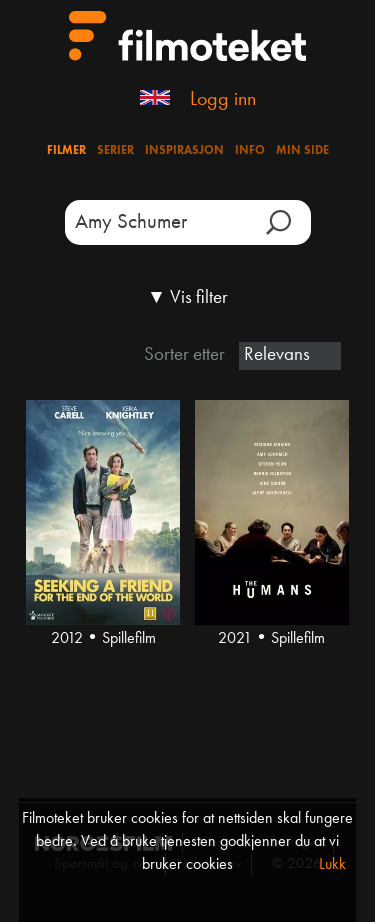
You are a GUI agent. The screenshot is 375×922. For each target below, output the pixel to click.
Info (250, 151)
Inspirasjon (184, 151)
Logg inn (223, 100)
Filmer (66, 151)
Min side (302, 151)
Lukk (332, 865)
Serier (115, 151)
